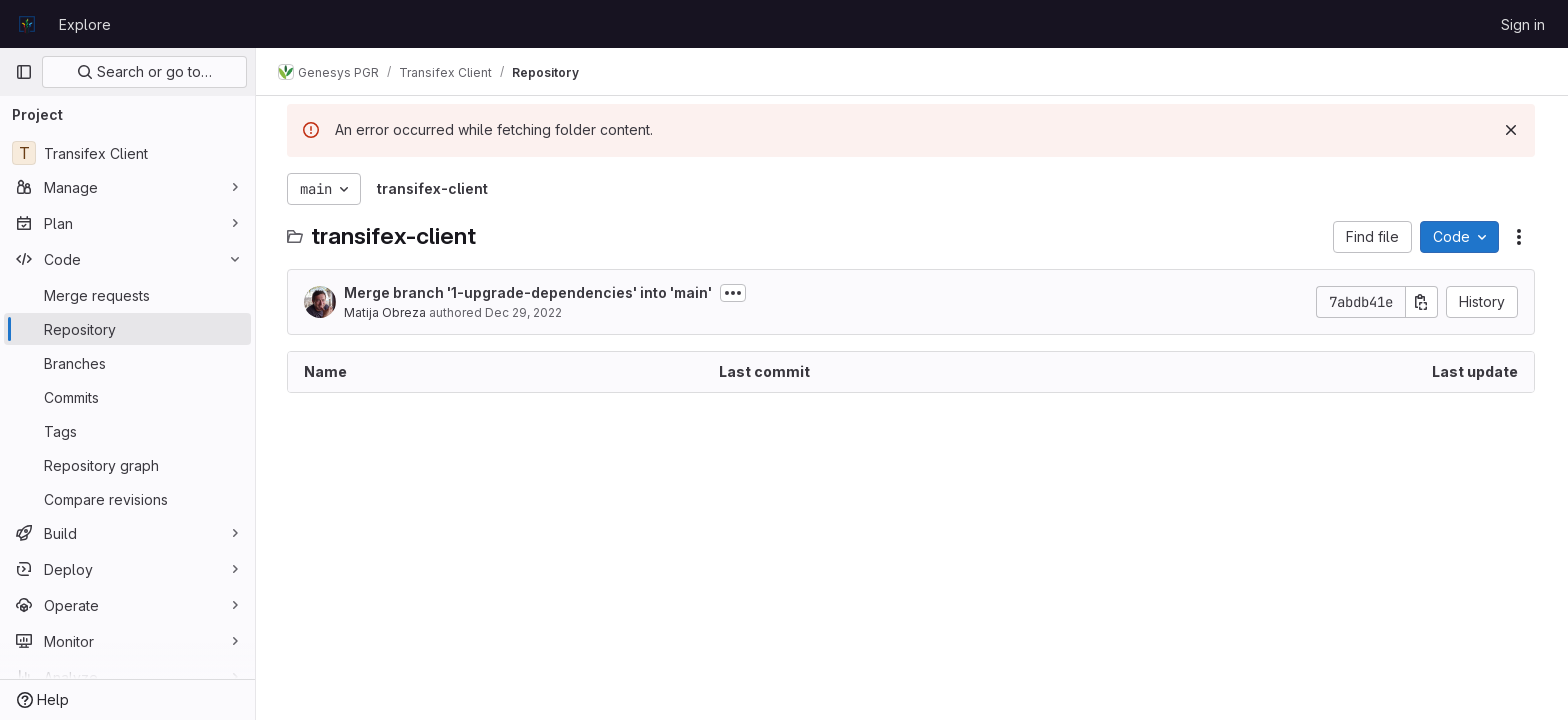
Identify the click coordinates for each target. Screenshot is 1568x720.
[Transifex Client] (127, 153)
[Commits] (127, 397)
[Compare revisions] (127, 499)
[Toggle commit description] (734, 293)
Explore (85, 24)
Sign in (1523, 24)
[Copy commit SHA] (1423, 302)
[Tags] (127, 431)
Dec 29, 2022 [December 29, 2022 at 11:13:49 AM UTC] (524, 312)
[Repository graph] (127, 465)
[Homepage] (27, 24)
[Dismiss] (1512, 130)
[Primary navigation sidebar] (24, 72)
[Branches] (127, 363)
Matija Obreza (386, 312)
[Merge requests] (127, 295)
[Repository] (127, 329)
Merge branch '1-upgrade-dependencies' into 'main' (529, 292)
